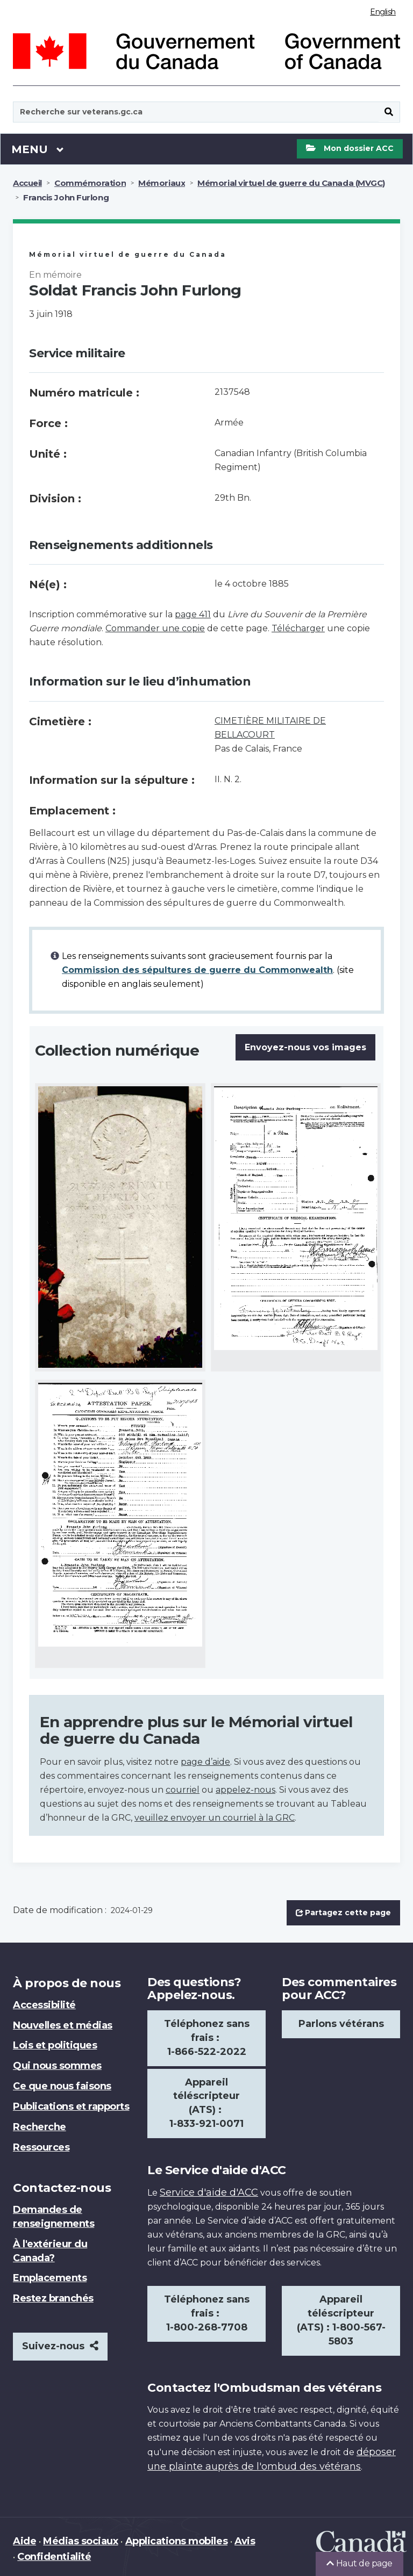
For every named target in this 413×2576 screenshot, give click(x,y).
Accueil (27, 183)
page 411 (193, 614)
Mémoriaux (161, 183)
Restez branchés (53, 2298)
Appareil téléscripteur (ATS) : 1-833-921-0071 (206, 2103)
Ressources (41, 2147)
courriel (183, 1790)
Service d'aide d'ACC (209, 2192)
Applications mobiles (176, 2541)
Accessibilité (44, 2005)
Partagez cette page (343, 1912)
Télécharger (298, 628)
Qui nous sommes (57, 2066)
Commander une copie (155, 628)
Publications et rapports (71, 2106)
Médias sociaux (80, 2541)
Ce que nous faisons (62, 2086)
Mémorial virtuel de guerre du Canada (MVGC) (291, 183)
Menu (37, 149)
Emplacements (50, 2278)
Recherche (39, 2127)
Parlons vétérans (341, 2024)
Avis (244, 2541)
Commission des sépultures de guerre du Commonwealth (197, 970)
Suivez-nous (60, 2346)
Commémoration (90, 183)
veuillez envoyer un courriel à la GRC (214, 1818)
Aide (24, 2541)
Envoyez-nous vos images (305, 1047)
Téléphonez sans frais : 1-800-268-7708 (207, 2313)
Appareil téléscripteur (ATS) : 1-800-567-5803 (341, 2320)
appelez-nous (245, 1790)
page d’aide (205, 1762)
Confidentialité (54, 2557)
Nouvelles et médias (62, 2025)
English (383, 12)
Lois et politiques (55, 2045)
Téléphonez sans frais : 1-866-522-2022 (207, 2038)
